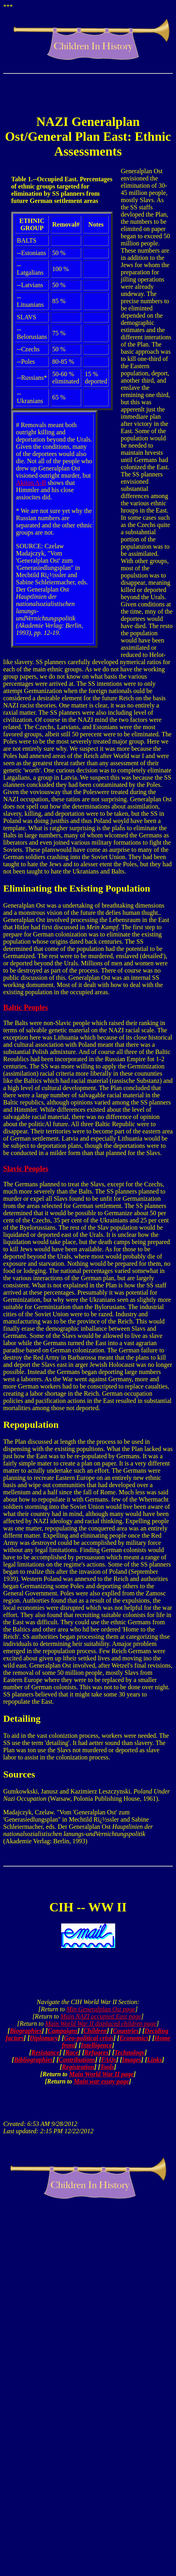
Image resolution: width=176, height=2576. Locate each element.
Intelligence (96, 2045)
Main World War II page (101, 2074)
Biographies (26, 2030)
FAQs (108, 2059)
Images (131, 2059)
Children (95, 2030)
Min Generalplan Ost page (100, 2009)
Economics (133, 2038)
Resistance (45, 2052)
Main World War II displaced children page (100, 2023)
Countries (126, 2030)
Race (71, 2052)
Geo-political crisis (89, 2038)
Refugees (96, 2052)
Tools (107, 2066)
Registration (78, 2066)
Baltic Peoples (25, 1007)
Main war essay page (101, 2081)
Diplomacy (44, 2038)
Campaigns (63, 2030)
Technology (129, 2052)
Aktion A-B (31, 482)
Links (154, 2059)
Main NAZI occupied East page (100, 2016)
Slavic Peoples (25, 1168)
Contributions (76, 2059)
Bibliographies (33, 2059)
